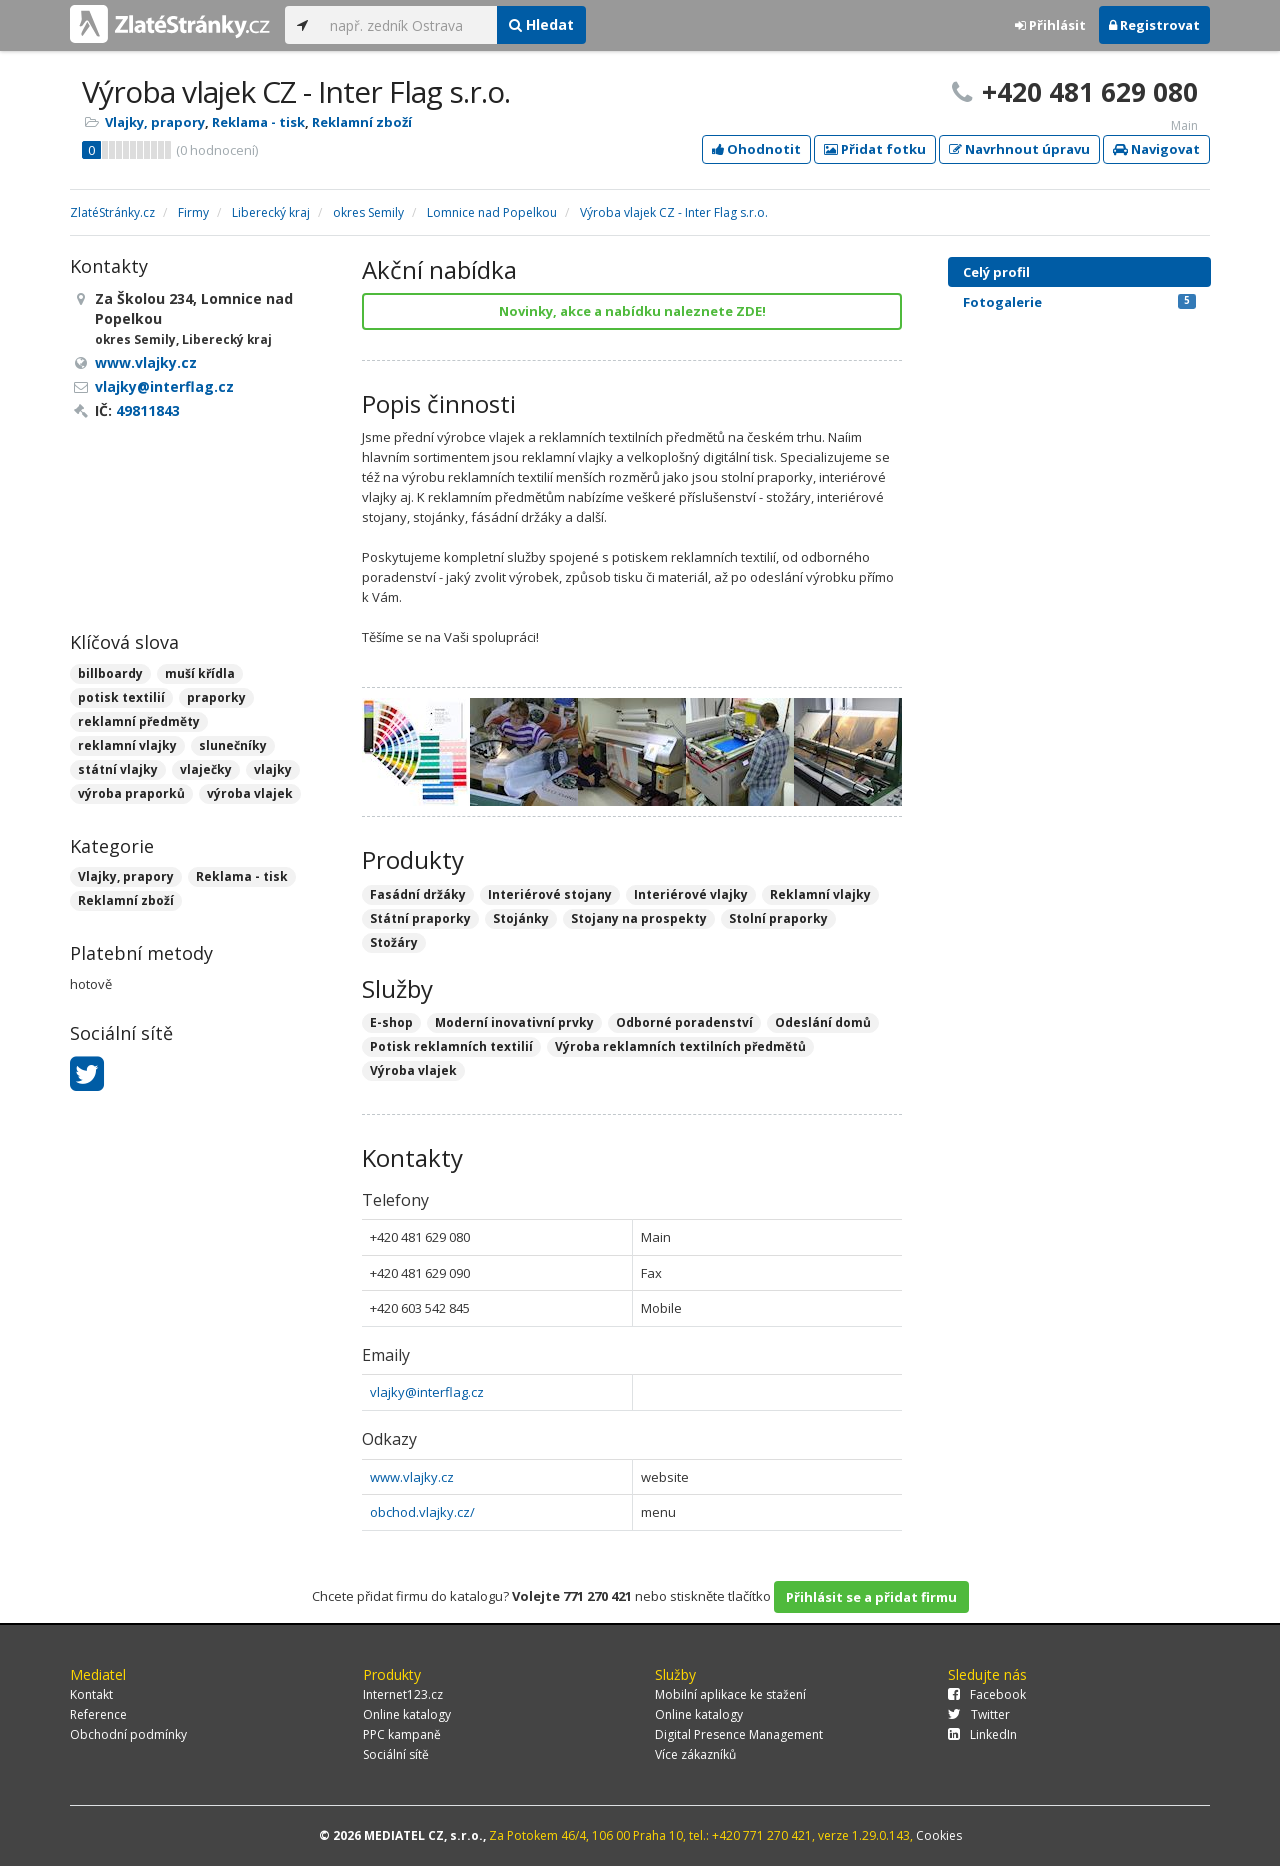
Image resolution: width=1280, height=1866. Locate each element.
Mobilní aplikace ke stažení (730, 1694)
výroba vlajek (250, 793)
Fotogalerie (1079, 302)
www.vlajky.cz (412, 1477)
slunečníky (233, 745)
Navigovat (1156, 149)
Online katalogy (407, 1714)
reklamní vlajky (127, 745)
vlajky (273, 769)
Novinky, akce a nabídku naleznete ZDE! (632, 311)
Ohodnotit (756, 149)
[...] (408, 25)
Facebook (987, 1694)
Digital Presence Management (739, 1734)
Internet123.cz (403, 1694)
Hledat (541, 24)
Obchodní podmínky (128, 1734)
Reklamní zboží (362, 122)
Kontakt (91, 1694)
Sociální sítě (396, 1754)
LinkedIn (982, 1734)
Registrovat (1154, 25)
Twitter (979, 1714)
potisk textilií (121, 697)
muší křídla (200, 673)
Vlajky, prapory (155, 122)
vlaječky (206, 769)
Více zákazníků (695, 1754)
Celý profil (996, 272)
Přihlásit (1050, 25)
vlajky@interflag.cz (427, 1392)
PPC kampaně (402, 1734)
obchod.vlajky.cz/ (422, 1512)
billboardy (110, 673)
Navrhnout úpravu (1019, 149)
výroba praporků (131, 793)
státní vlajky (118, 769)
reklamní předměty (139, 721)
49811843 (148, 410)
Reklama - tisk (258, 122)
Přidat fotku (875, 149)
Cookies (939, 1835)
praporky (216, 697)
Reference (98, 1714)
